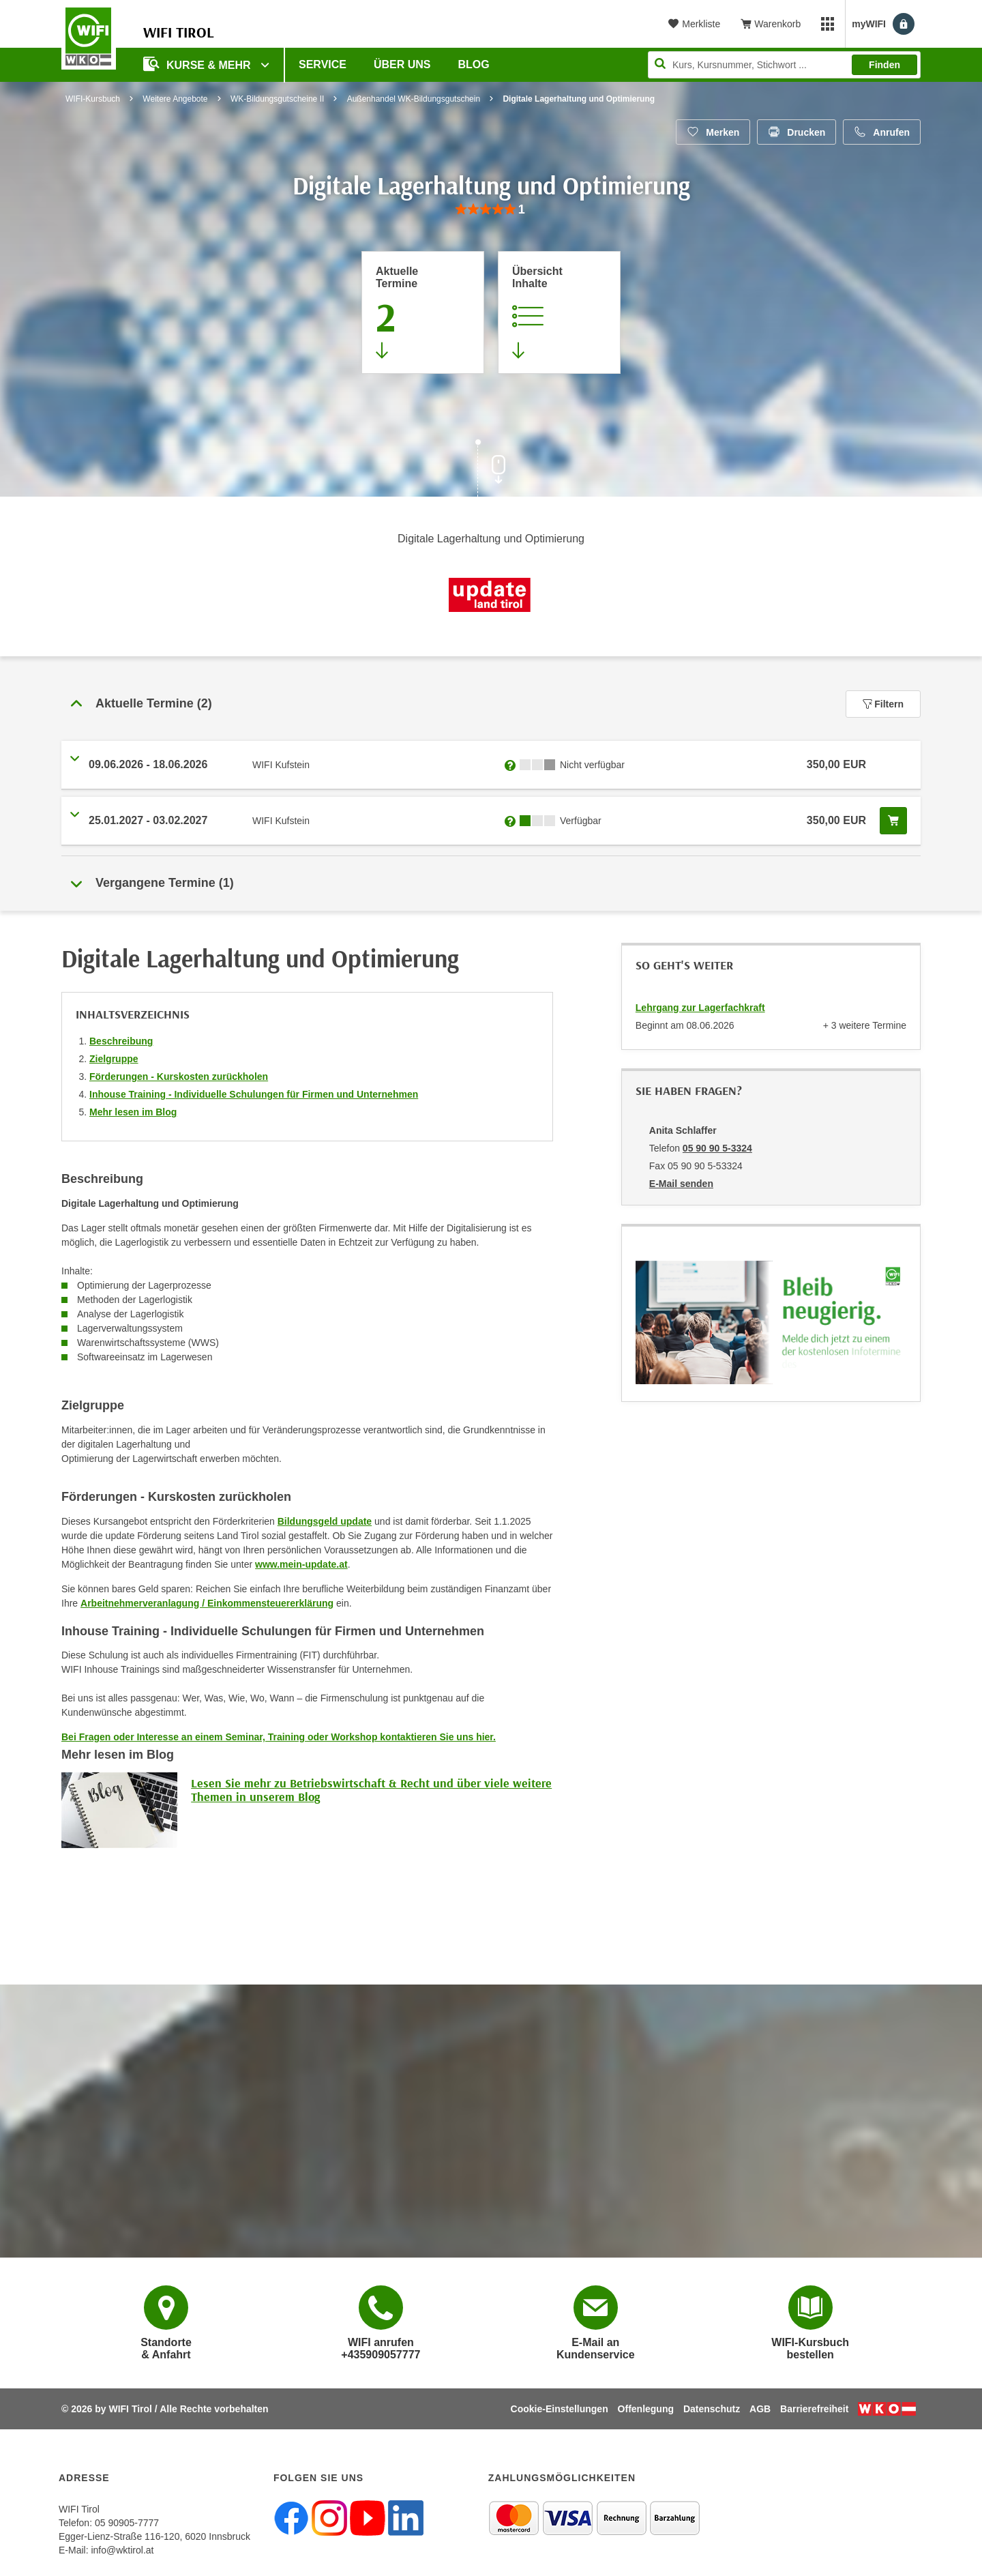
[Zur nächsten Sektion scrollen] (491, 469)
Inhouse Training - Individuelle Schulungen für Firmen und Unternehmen (253, 1094)
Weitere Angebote (175, 99)
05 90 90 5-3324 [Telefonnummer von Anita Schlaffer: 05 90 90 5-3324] (717, 1148)
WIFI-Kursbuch (92, 99)
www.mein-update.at (301, 1564)
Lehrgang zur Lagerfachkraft (700, 1007)
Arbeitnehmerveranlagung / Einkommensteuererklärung (206, 1603)
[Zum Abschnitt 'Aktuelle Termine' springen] (422, 312)
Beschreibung (121, 1041)
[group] (490, 210)
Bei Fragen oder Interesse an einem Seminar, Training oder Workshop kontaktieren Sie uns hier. (278, 1736)
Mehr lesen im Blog (133, 1112)
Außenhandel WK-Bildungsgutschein (413, 99)
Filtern (883, 704)
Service (322, 64)
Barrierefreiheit (814, 2408)
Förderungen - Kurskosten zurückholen (178, 1076)
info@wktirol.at (122, 2550)
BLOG (474, 64)
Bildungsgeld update (325, 1521)
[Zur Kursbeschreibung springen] (559, 312)
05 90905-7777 (127, 2522)
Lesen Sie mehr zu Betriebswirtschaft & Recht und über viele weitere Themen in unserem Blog (371, 1789)
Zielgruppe (113, 1058)
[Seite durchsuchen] (784, 64)
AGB (760, 2408)
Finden (884, 64)
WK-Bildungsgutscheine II (277, 99)
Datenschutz (711, 2408)
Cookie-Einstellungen (559, 2408)
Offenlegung (646, 2408)
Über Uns (402, 64)
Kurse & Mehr (198, 63)
